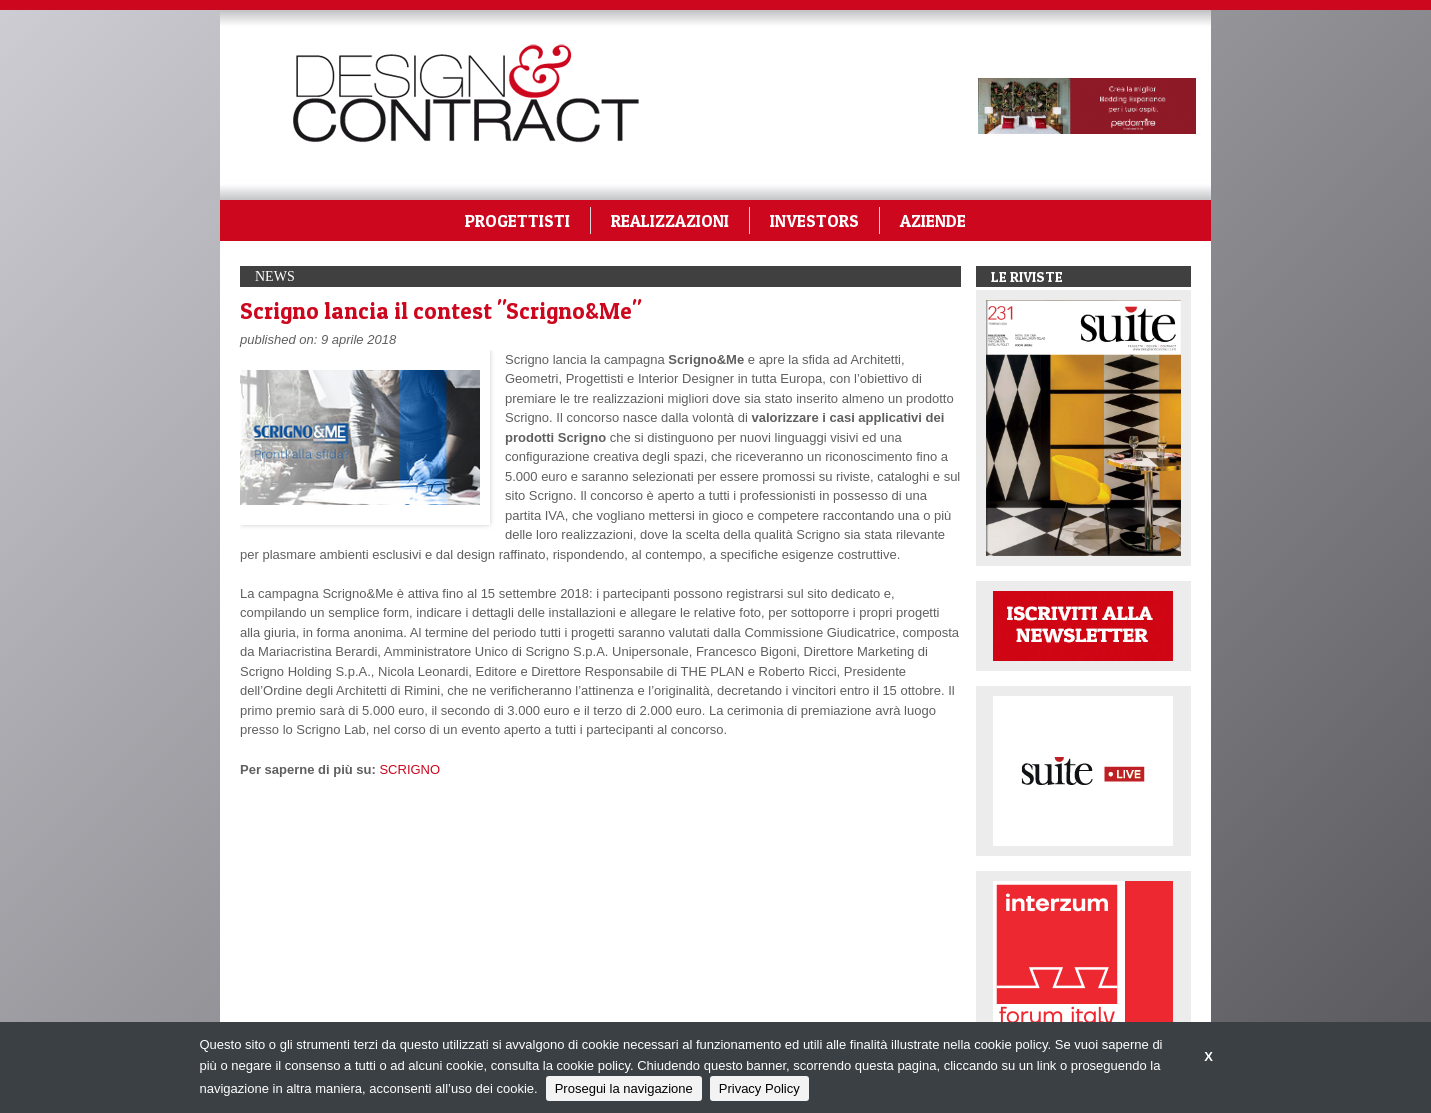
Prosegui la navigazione (624, 1088)
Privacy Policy (759, 1088)
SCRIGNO (409, 769)
